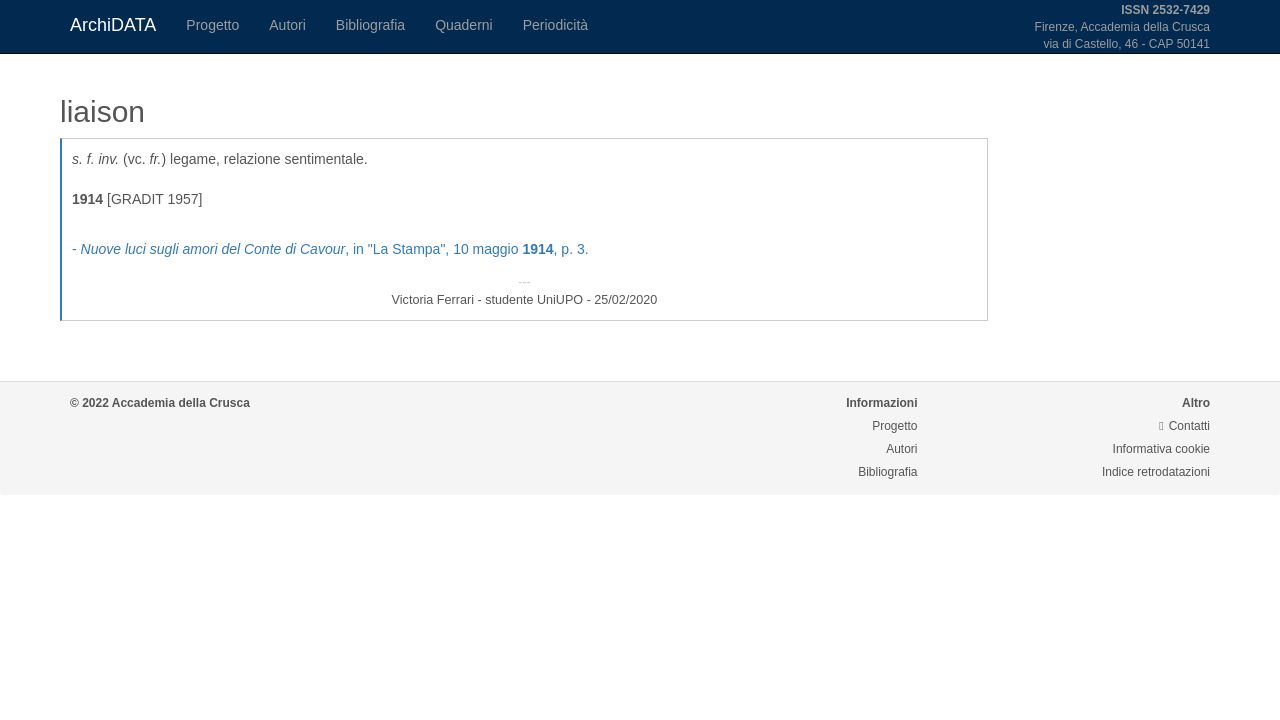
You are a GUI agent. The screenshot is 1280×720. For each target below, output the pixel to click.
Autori (287, 25)
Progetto (212, 25)
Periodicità (555, 25)
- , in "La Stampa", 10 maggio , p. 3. (330, 249)
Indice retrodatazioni (1156, 472)
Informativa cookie (1161, 449)
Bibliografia (370, 25)
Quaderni (464, 25)
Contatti (1184, 426)
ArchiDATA (113, 25)
